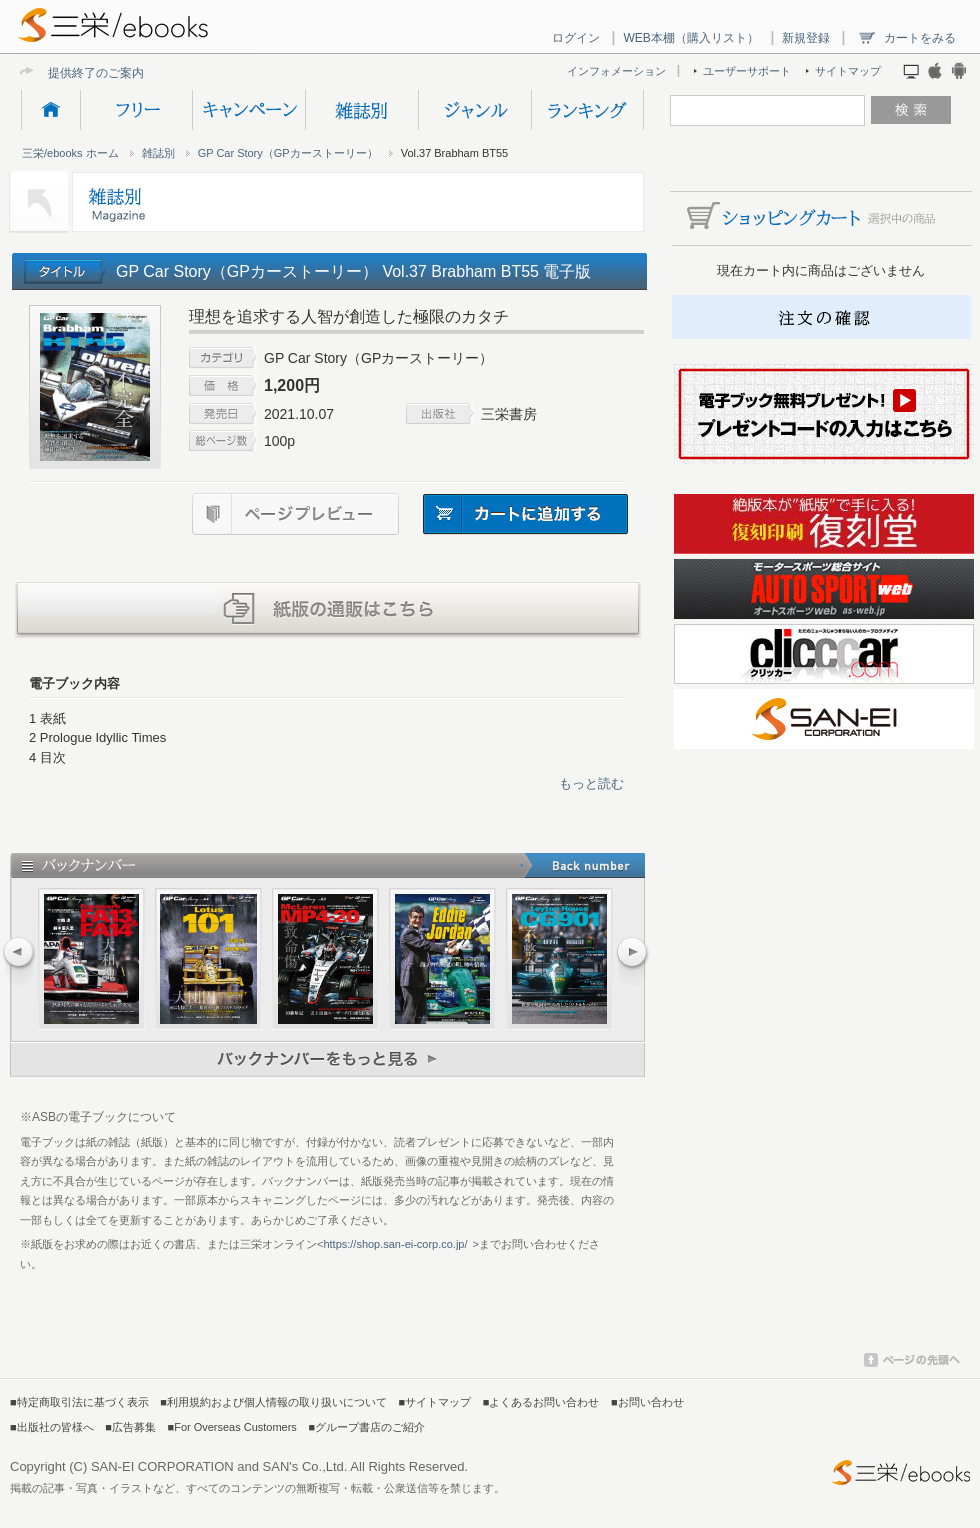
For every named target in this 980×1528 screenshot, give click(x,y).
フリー (136, 110)
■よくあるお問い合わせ (541, 1402)
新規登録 (806, 38)
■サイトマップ (435, 1402)
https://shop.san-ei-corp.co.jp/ (395, 1244)
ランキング (587, 110)
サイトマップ (848, 71)
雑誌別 (361, 110)
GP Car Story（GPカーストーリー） (288, 153)
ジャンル (474, 110)
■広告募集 (130, 1427)
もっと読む (591, 783)
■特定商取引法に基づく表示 (79, 1402)
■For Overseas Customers (232, 1427)
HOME (50, 110)
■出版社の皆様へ (52, 1427)
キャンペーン (248, 110)
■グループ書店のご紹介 (366, 1427)
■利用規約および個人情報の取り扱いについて (273, 1402)
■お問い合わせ (647, 1402)
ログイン (576, 38)
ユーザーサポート (747, 71)
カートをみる (920, 38)
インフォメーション (616, 71)
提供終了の (78, 72)
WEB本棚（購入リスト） (690, 38)
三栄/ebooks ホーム (70, 153)
